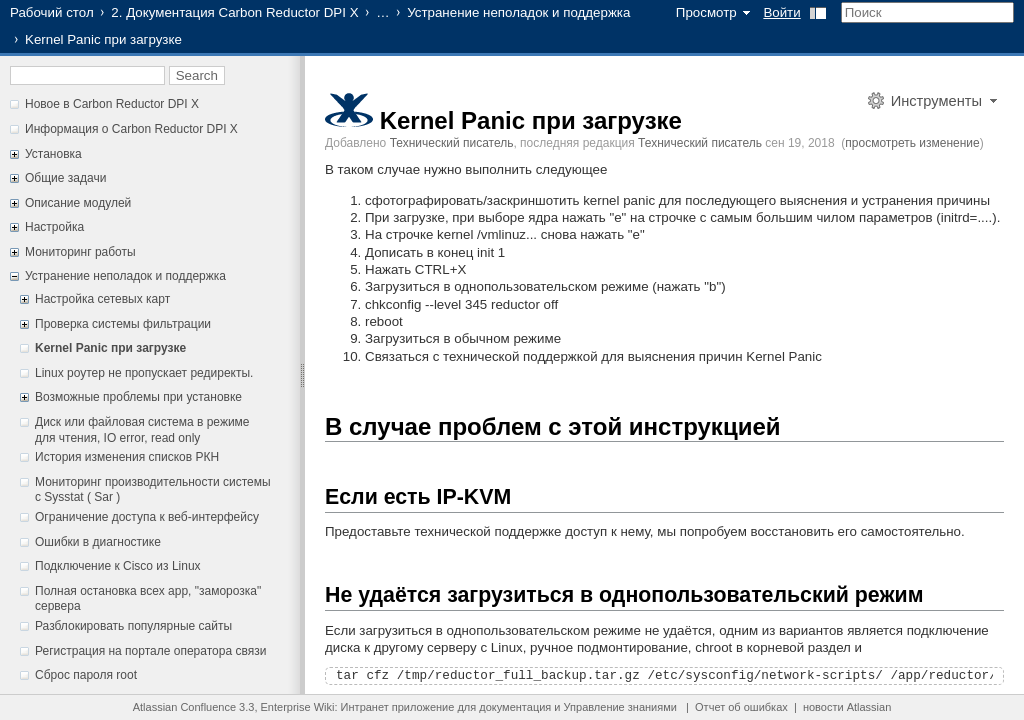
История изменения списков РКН (127, 457)
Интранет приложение (398, 707)
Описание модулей (78, 203)
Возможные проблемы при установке (138, 397)
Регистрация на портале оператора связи (150, 651)
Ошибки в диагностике (98, 542)
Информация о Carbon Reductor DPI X (131, 129)
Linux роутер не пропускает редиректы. (144, 373)
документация (515, 707)
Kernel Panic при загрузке (110, 348)
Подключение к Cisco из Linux (118, 566)
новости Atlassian (847, 707)
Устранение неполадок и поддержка (518, 12)
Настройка (54, 227)
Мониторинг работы (80, 252)
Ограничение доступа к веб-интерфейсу (147, 517)
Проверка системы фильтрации (123, 324)
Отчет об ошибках (741, 707)
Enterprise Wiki (298, 707)
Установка (53, 154)
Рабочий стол (52, 12)
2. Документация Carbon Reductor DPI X (234, 12)
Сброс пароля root (86, 675)
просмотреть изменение (912, 143)
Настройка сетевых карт (102, 299)
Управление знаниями (620, 707)
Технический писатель (452, 143)
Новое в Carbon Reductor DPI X (112, 104)
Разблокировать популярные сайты (133, 626)
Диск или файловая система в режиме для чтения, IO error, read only (142, 430)
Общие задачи (65, 178)
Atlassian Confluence (184, 707)
